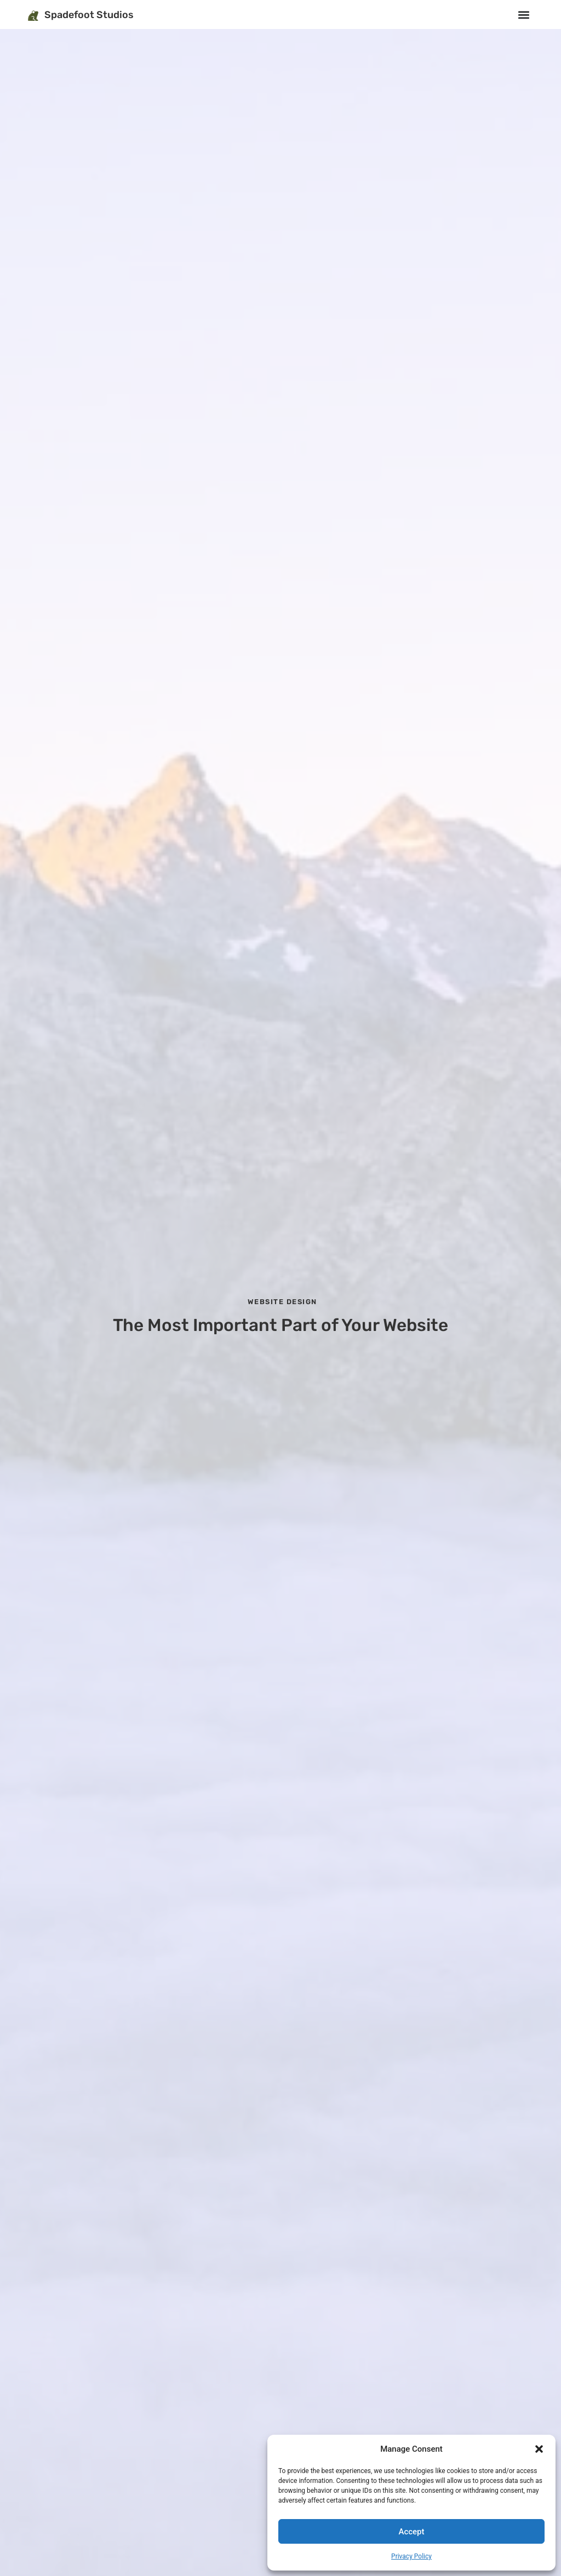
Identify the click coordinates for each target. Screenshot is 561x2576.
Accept (411, 2532)
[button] (539, 2449)
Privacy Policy (411, 2556)
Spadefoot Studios (89, 15)
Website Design (282, 1302)
